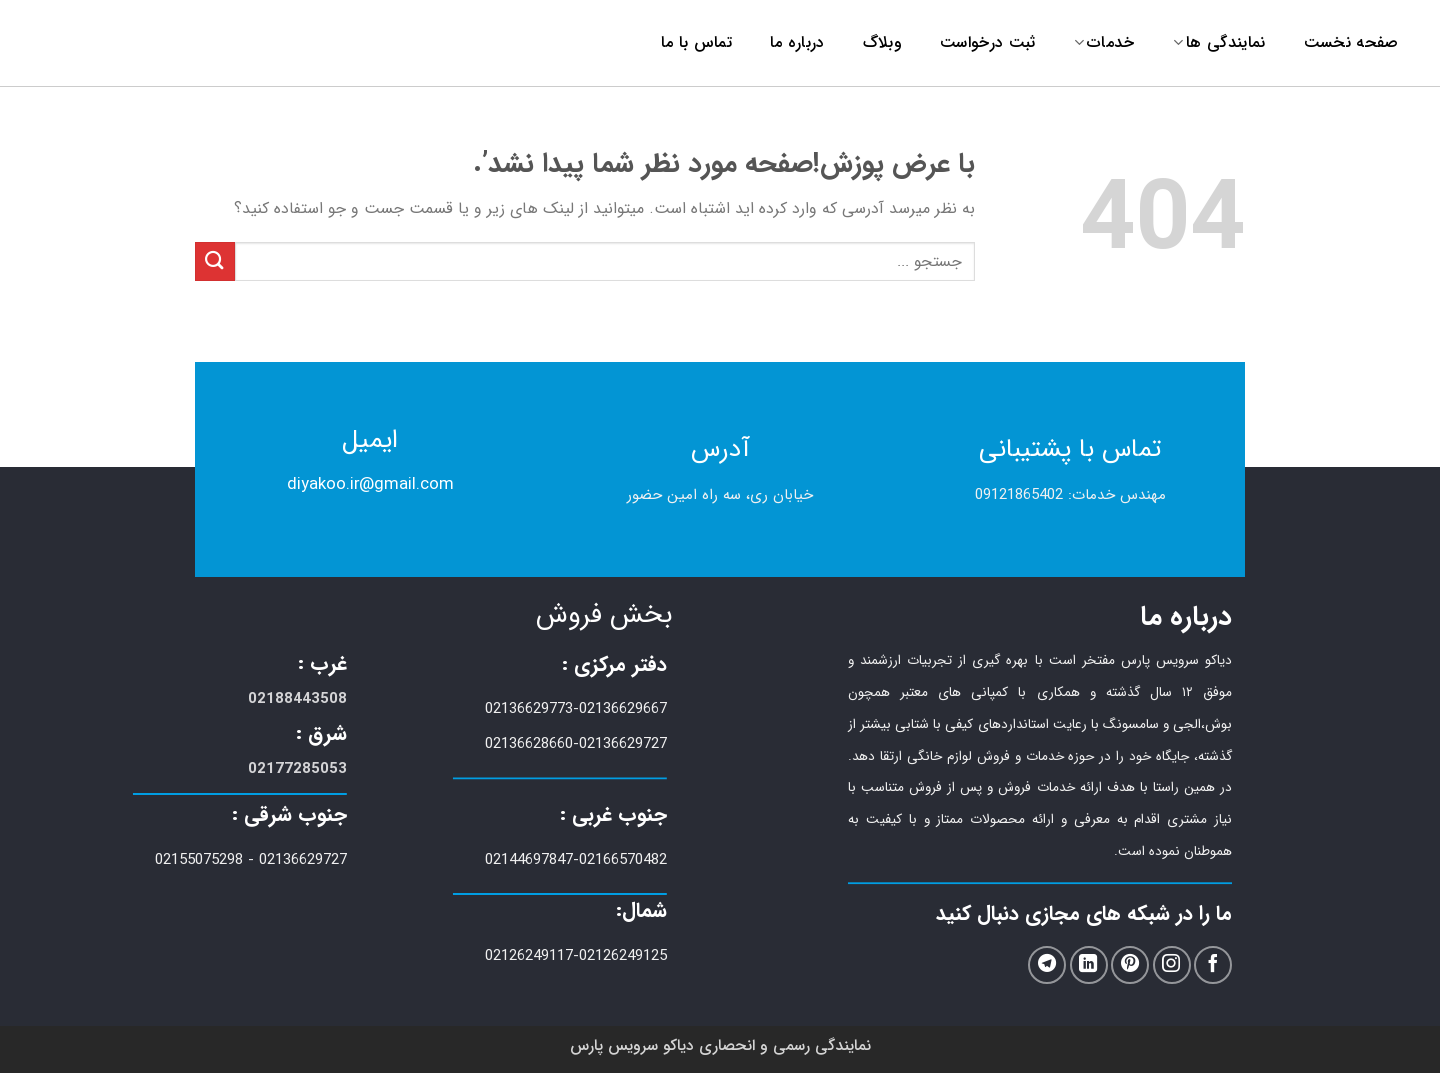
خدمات (1104, 42)
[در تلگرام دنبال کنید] (1047, 966)
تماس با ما (696, 42)
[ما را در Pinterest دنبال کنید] (1130, 966)
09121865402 (1019, 495)
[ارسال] (215, 261)
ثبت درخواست (988, 42)
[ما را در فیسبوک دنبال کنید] (1213, 966)
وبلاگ (882, 42)
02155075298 (199, 860)
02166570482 (623, 860)
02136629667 (623, 709)
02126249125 (623, 956)
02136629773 (529, 709)
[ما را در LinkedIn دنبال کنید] (1089, 966)
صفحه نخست (1351, 42)
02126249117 (529, 956)
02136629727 (623, 744)
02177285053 (297, 769)
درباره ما (797, 42)
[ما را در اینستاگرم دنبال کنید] (1172, 966)
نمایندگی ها (1219, 42)
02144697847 (529, 860)
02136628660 (529, 744)
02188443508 (297, 699)
